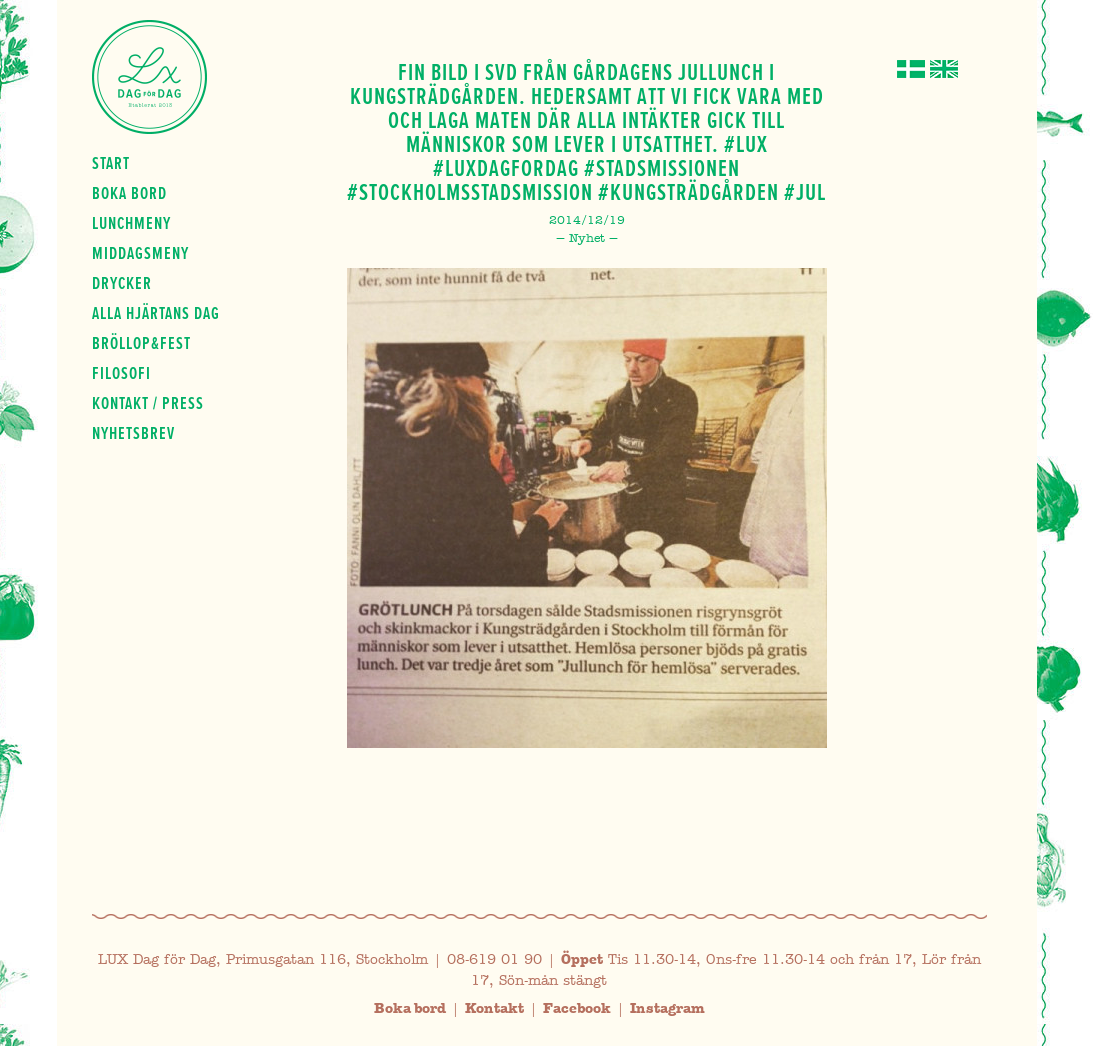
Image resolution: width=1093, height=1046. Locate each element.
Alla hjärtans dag (156, 313)
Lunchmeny (131, 223)
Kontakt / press (148, 403)
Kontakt (494, 1008)
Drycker (122, 283)
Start (111, 163)
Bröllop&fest (141, 343)
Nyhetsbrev (133, 433)
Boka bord (129, 193)
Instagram (667, 1008)
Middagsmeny (140, 253)
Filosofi (121, 373)
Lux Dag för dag (149, 77)
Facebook (577, 1008)
